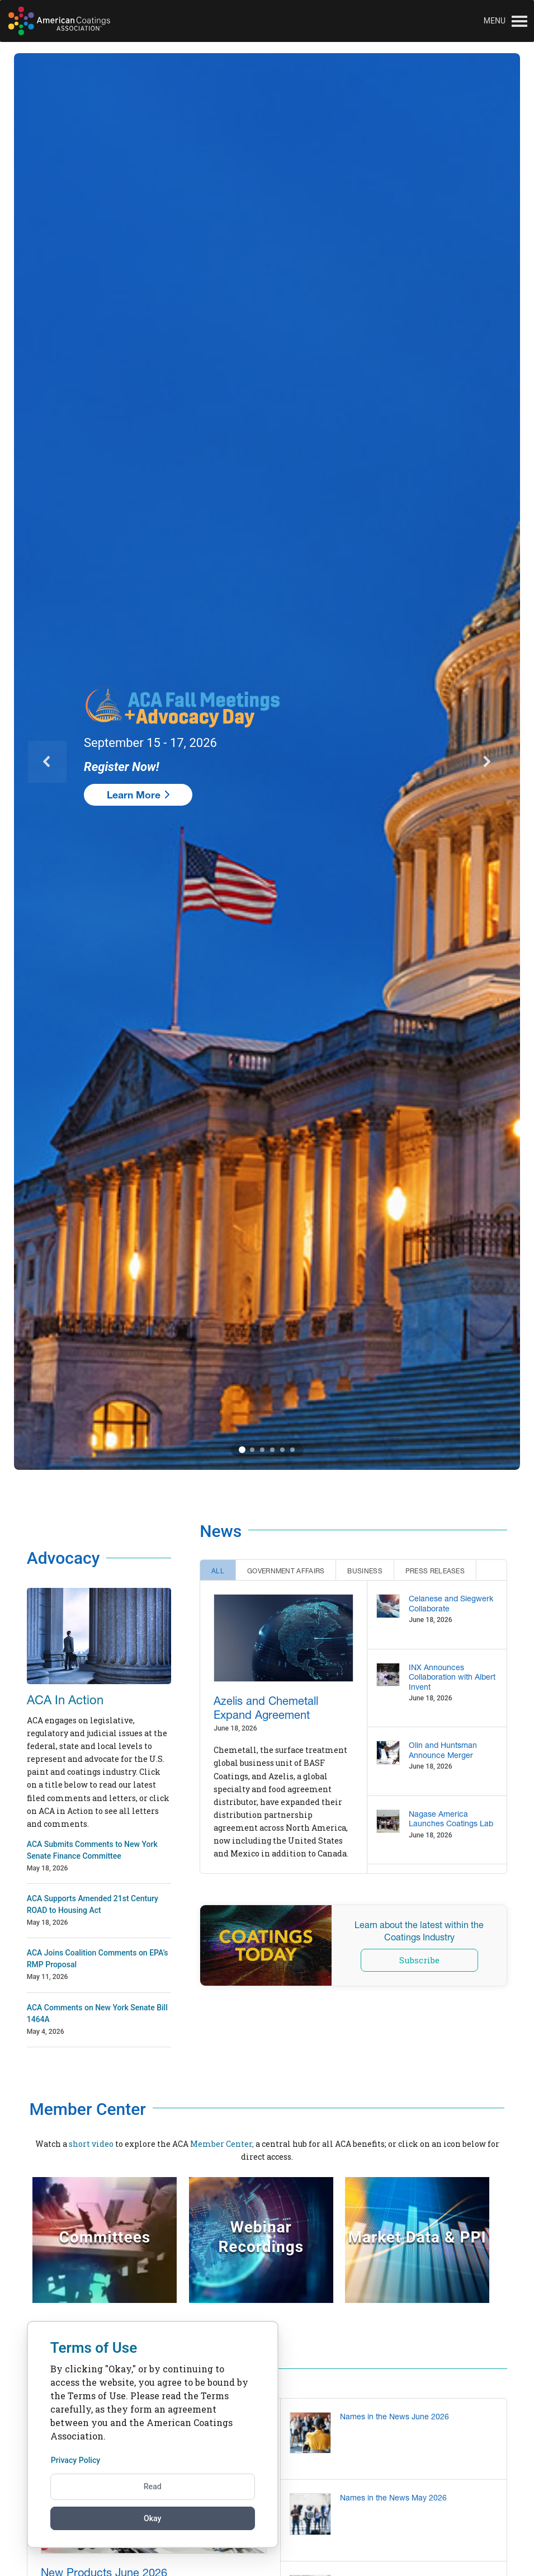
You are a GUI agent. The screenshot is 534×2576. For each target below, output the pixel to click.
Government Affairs (285, 1571)
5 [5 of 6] (282, 1449)
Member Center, (222, 2143)
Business (364, 1571)
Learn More (138, 795)
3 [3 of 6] (262, 1449)
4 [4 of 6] (272, 1449)
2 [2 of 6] (252, 1449)
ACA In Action (65, 1700)
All (217, 1571)
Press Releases (435, 1571)
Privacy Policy (79, 2458)
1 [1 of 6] (242, 1449)
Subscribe (419, 1959)
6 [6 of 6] (292, 1449)
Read (153, 2485)
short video (91, 2143)
